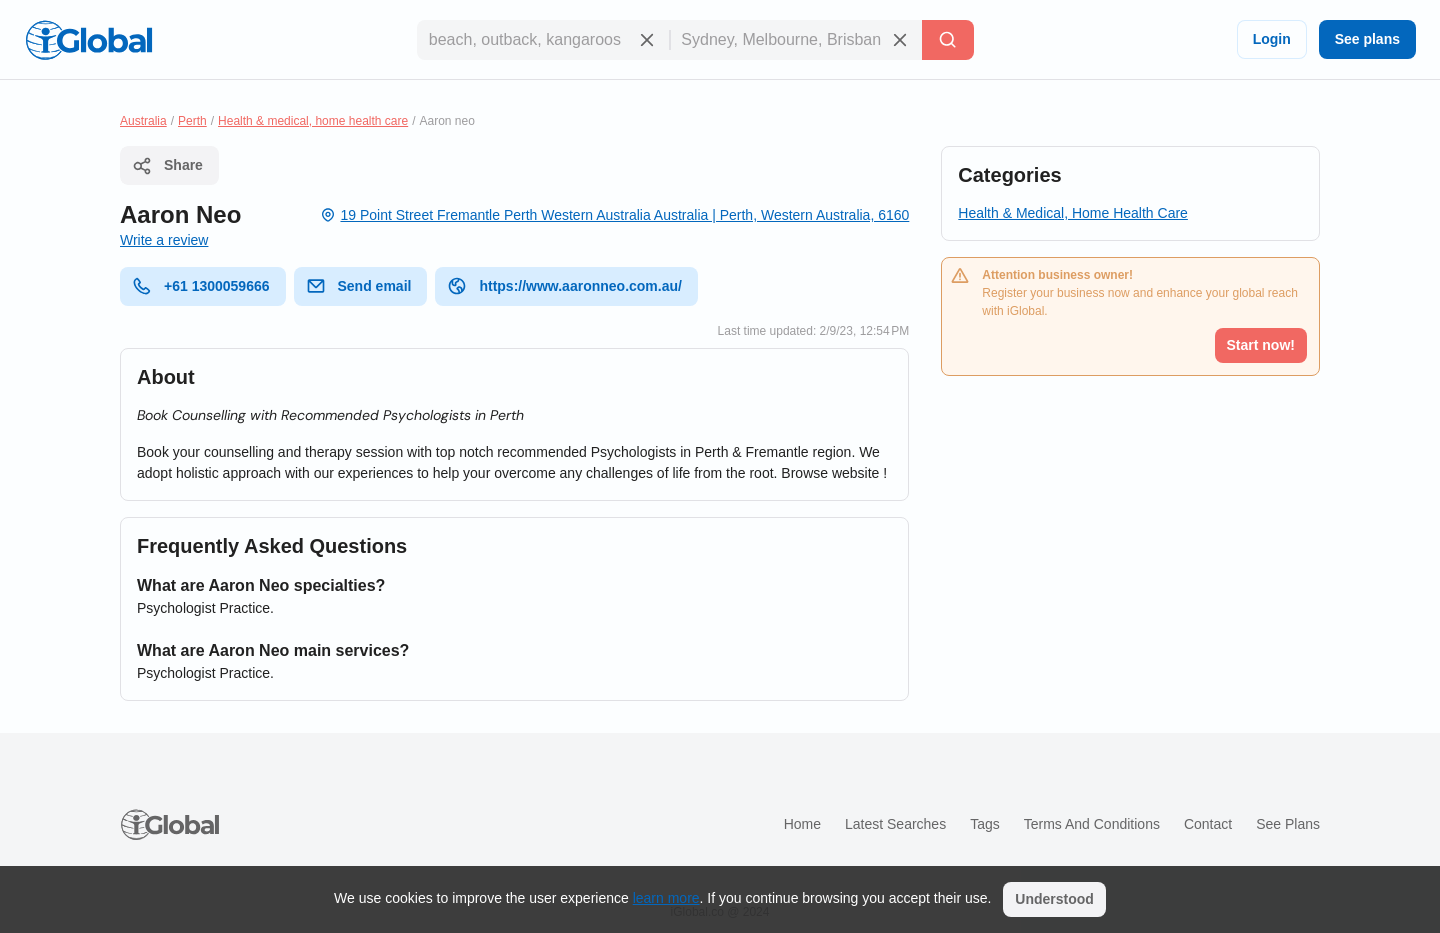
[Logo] (89, 40)
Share (167, 166)
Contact (1208, 824)
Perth (192, 121)
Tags (985, 824)
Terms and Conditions (1092, 824)
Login (1272, 39)
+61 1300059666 (201, 286)
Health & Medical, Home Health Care (1073, 213)
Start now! (1261, 345)
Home (802, 824)
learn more (666, 898)
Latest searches (895, 824)
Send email (359, 286)
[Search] (948, 40)
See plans (1367, 39)
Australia (143, 121)
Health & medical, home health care (313, 121)
